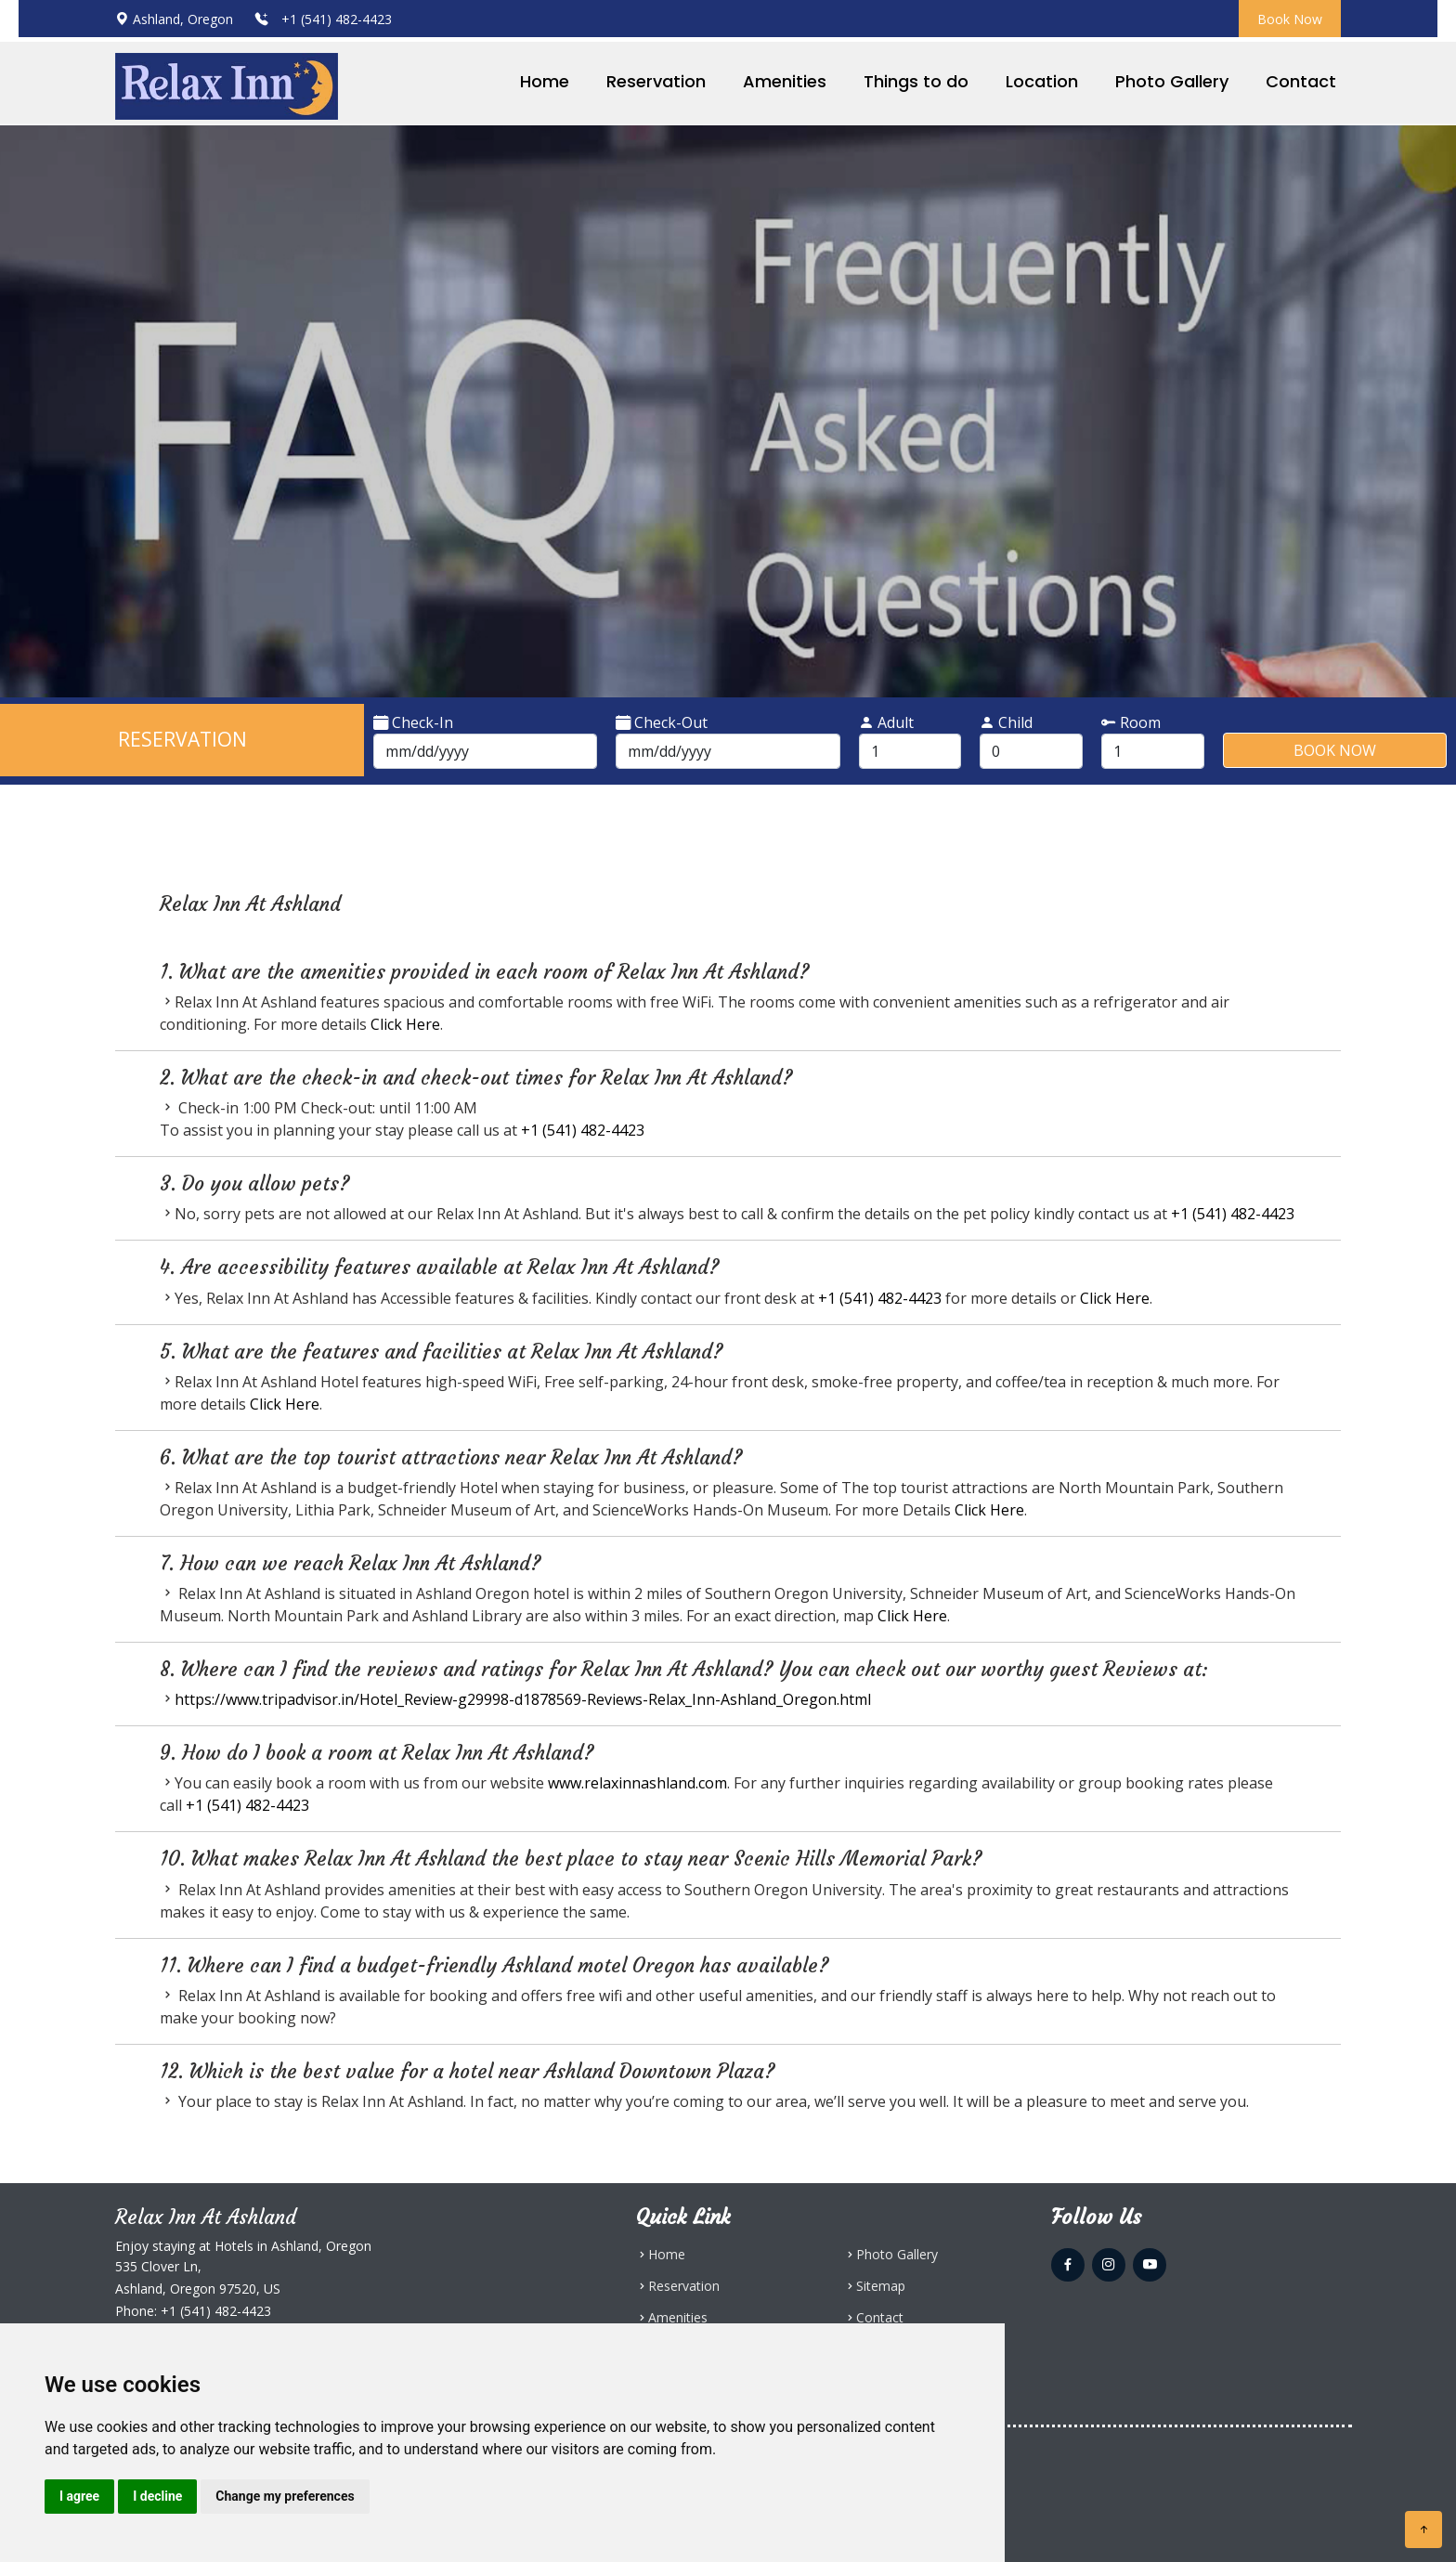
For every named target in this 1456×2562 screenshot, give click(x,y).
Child (1006, 722)
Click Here (405, 1024)
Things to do (916, 81)
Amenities (784, 81)
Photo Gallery (1171, 81)
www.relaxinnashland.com (637, 1783)
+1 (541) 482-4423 (335, 19)
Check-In (413, 722)
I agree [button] (79, 2496)
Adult (886, 722)
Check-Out (662, 722)
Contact (1301, 81)
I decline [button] (157, 2496)
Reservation (656, 81)
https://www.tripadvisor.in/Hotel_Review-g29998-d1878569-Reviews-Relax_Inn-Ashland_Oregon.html (523, 1699)
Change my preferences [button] (284, 2496)
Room (1131, 722)
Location (1042, 81)
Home (544, 81)
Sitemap (880, 2286)
